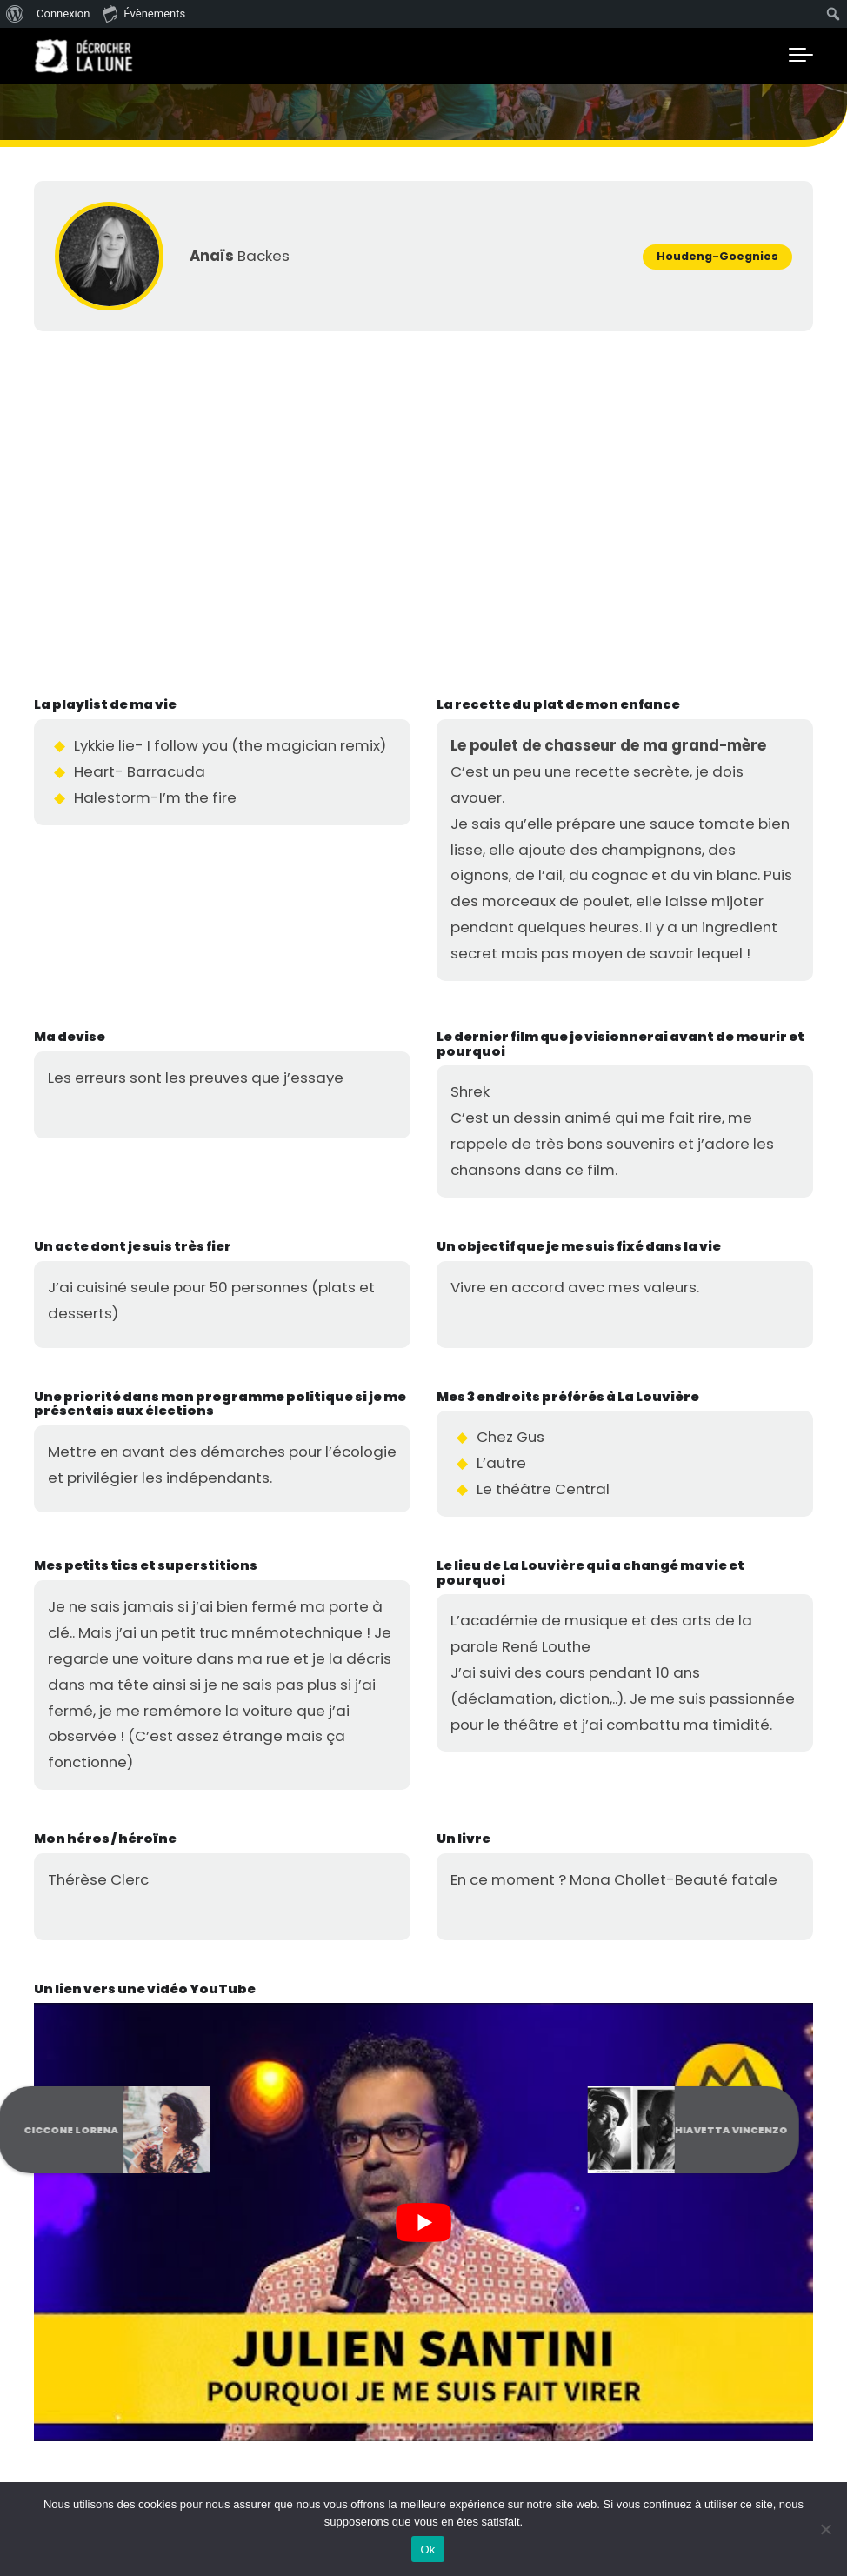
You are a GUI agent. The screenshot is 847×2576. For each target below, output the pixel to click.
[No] (825, 2529)
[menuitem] (15, 14)
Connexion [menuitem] (63, 13)
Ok (427, 2549)
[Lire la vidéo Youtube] (423, 2222)
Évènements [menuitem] (144, 13)
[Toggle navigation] (801, 55)
